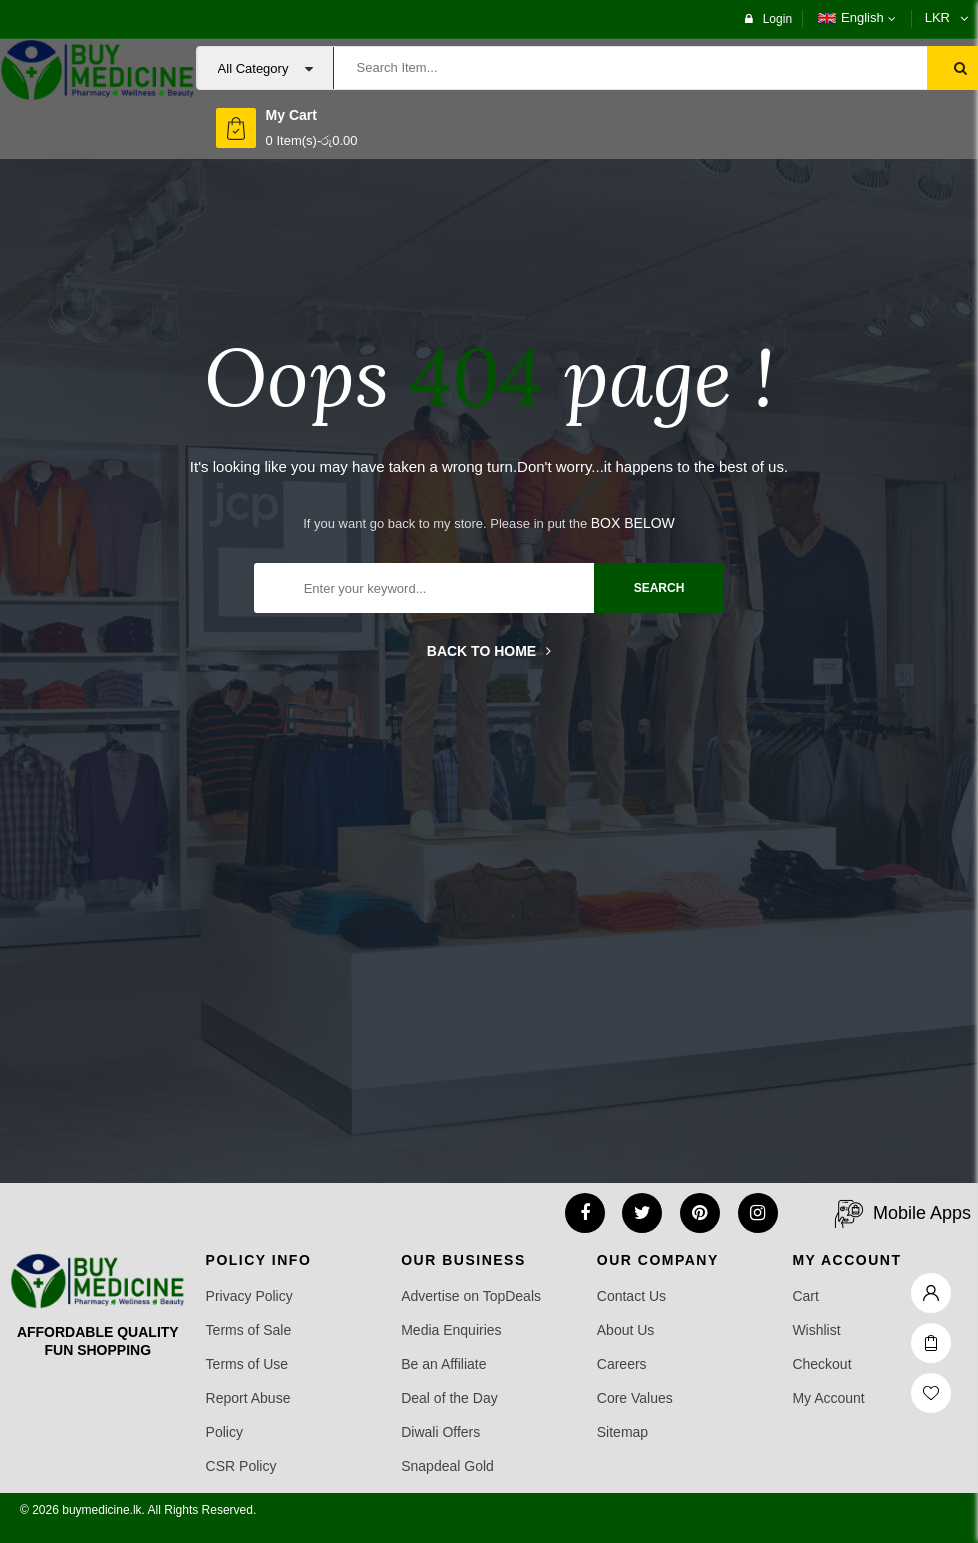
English (851, 17)
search (659, 588)
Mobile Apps (922, 1213)
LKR (937, 17)
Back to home (489, 651)
